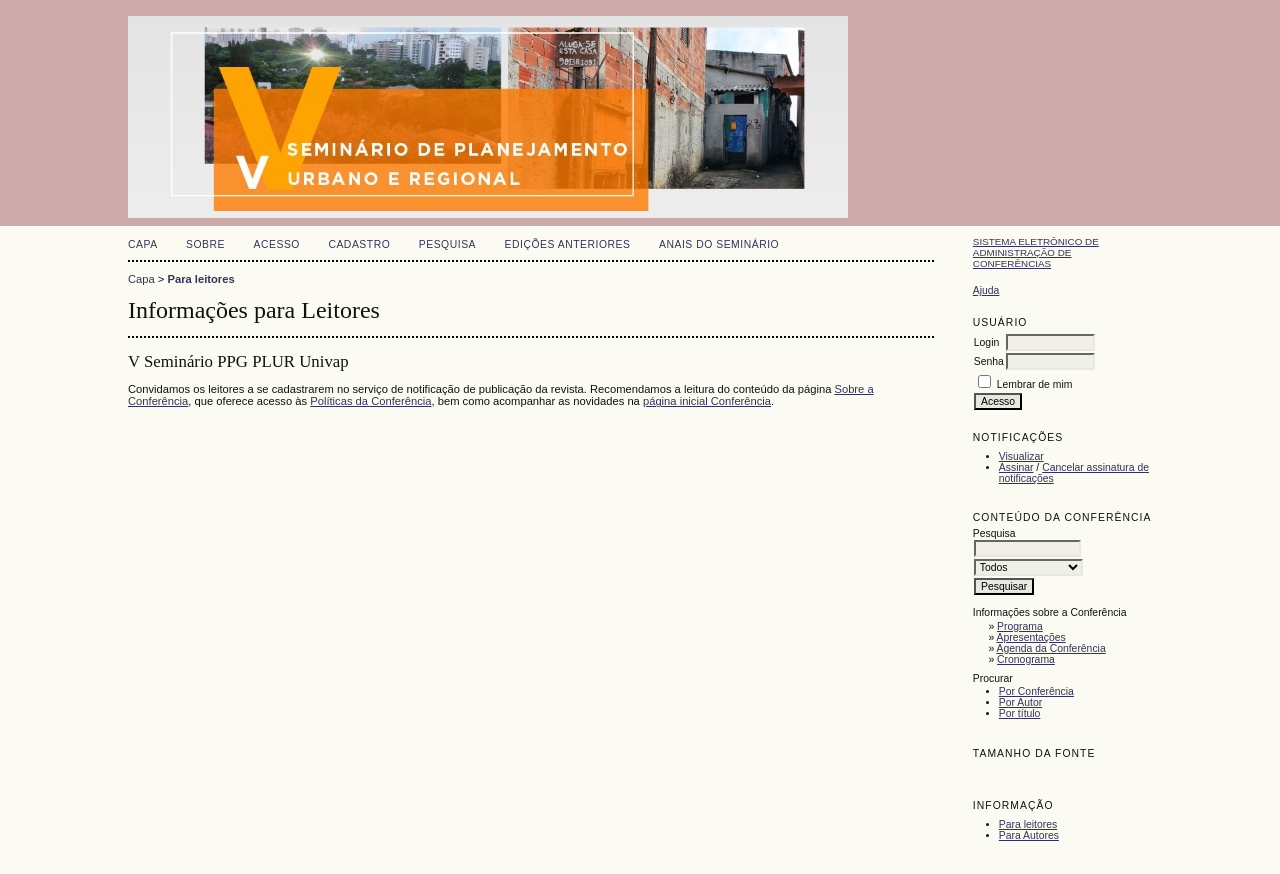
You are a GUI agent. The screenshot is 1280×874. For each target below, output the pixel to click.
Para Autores (1029, 835)
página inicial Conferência (707, 401)
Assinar (1016, 467)
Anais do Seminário (719, 244)
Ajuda (986, 290)
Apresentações (1031, 637)
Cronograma (1026, 659)
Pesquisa (447, 244)
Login (986, 342)
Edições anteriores (568, 244)
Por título (1020, 713)
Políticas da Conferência (370, 401)
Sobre (205, 244)
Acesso (277, 244)
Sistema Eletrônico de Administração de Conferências (1036, 252)
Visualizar (1021, 456)
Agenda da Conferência (1051, 648)
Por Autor (1020, 702)
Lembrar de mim (1035, 384)
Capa (143, 244)
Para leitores (1028, 824)
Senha (989, 361)
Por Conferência (1036, 691)
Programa (1020, 626)
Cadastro (359, 244)
